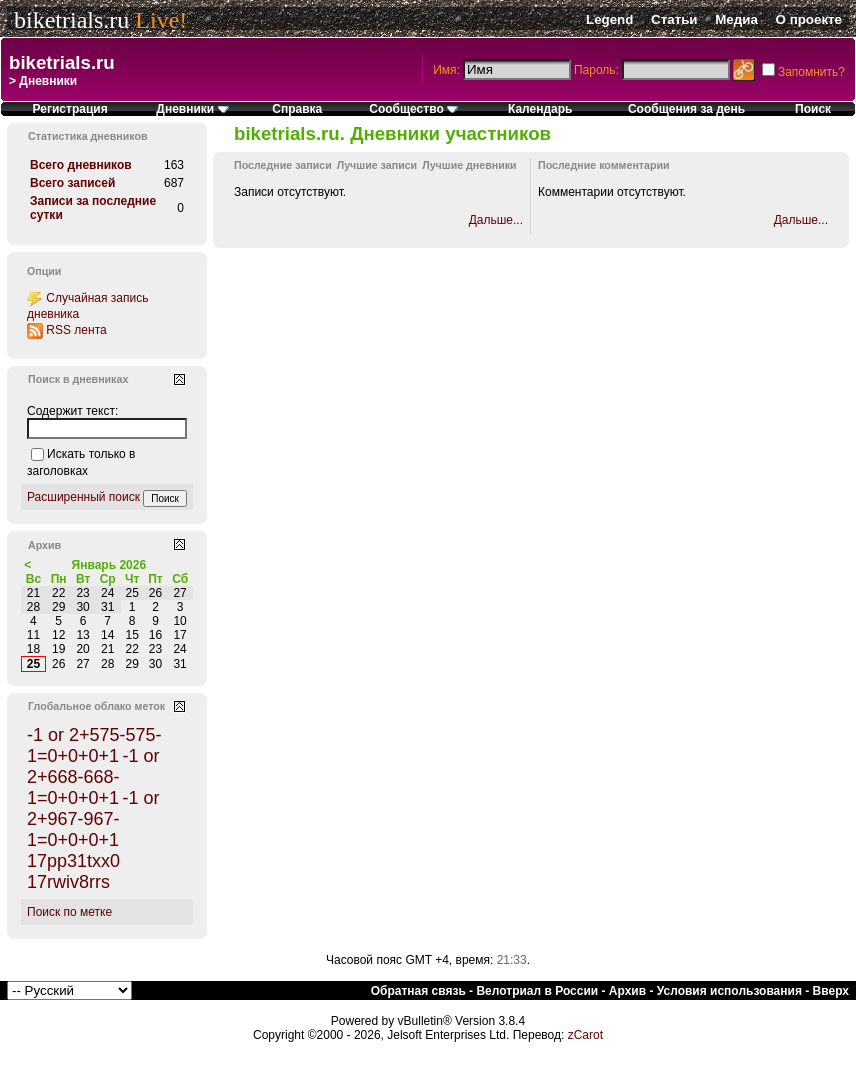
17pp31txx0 (73, 861)
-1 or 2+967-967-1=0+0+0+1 (93, 819)
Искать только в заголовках (81, 462)
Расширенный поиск (83, 497)
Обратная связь (418, 991)
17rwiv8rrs (68, 882)
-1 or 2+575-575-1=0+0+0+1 (94, 745)
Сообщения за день (686, 109)
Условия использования (729, 991)
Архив (627, 991)
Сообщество (413, 109)
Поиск (813, 109)
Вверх (831, 991)
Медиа (736, 19)
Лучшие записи (377, 165)
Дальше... (496, 220)
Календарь (540, 109)
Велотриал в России (537, 991)
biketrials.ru (71, 20)
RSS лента (76, 330)
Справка (297, 109)
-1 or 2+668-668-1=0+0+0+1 (93, 777)
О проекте (809, 19)
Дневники (192, 109)
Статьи (674, 19)
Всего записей (72, 183)
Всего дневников (81, 165)
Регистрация (70, 109)
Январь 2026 (109, 565)
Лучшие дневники (469, 165)
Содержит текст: (72, 411)
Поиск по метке (69, 912)
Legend (609, 19)
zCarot (585, 1035)
